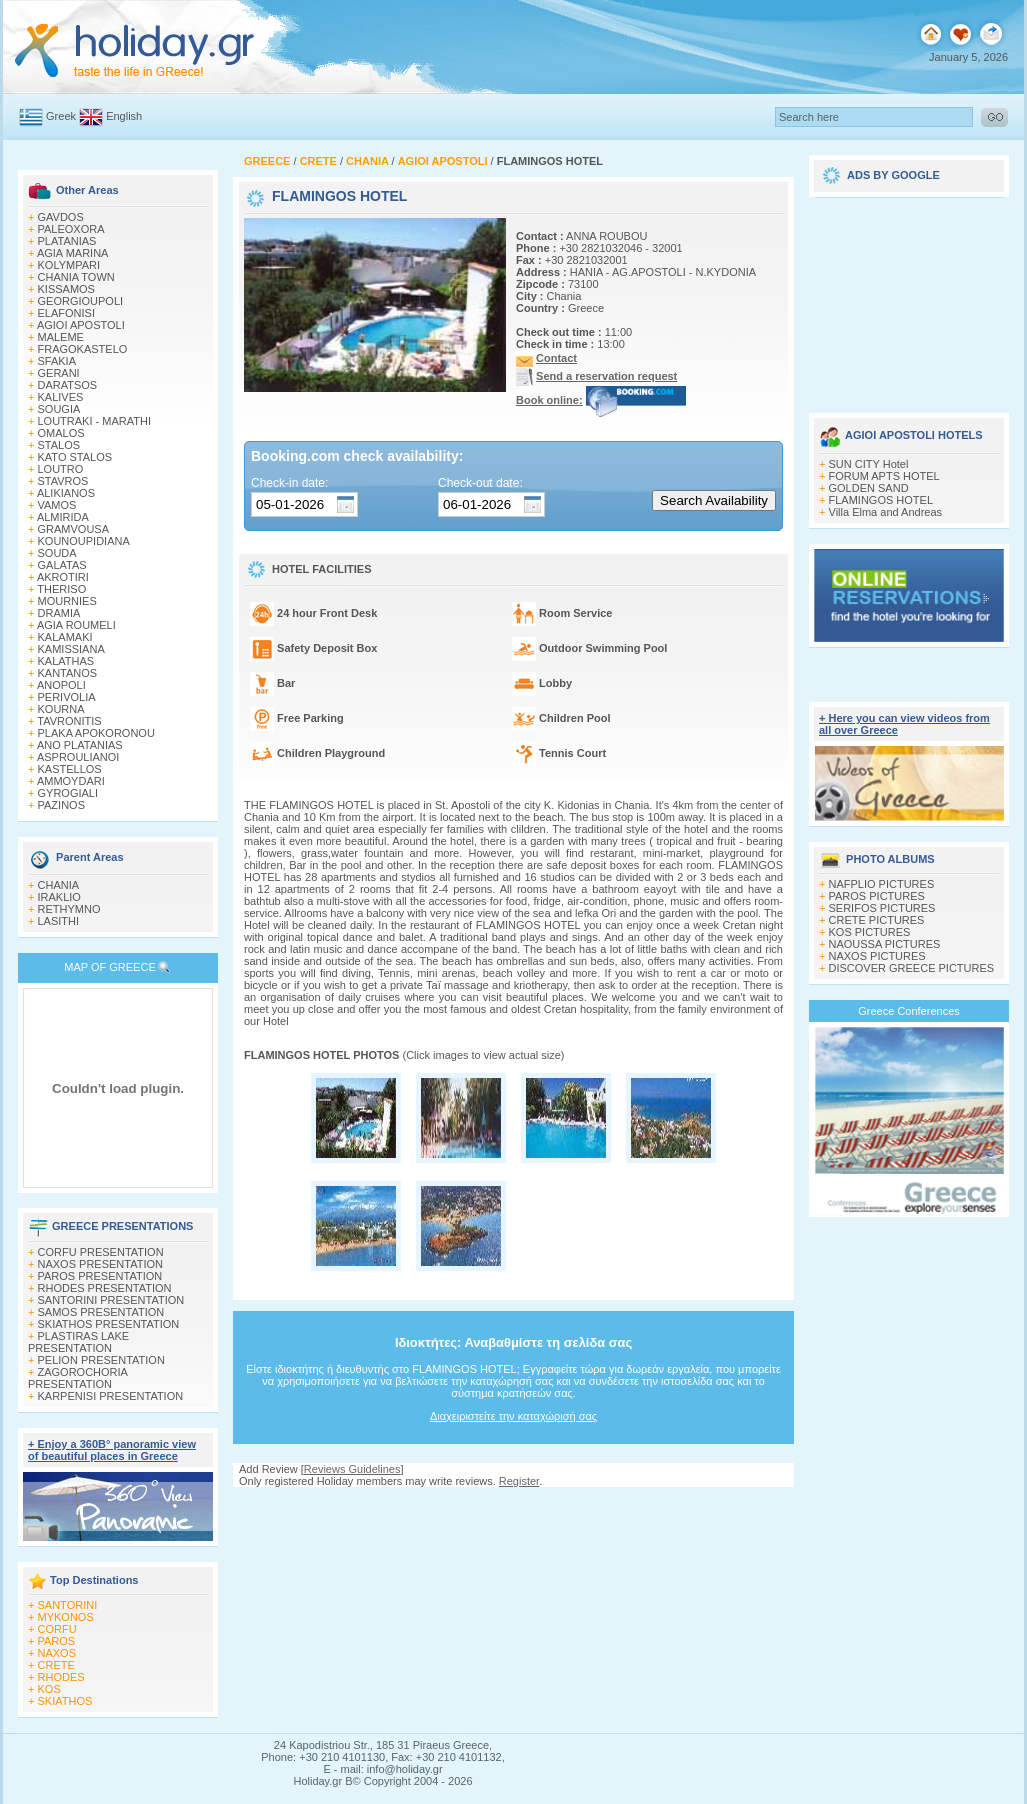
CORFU (57, 1629)
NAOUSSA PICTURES (885, 944)
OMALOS (61, 433)
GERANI (59, 373)
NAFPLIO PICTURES (882, 884)
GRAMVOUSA (74, 529)
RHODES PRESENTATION (105, 1288)
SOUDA (57, 553)
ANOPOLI (61, 685)
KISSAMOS (66, 289)
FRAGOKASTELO (83, 349)
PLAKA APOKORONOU (96, 733)
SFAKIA (57, 361)
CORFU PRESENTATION (101, 1252)
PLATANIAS (67, 241)
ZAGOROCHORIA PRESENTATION (77, 1378)
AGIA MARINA (73, 253)
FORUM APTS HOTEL (884, 476)
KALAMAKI (65, 637)
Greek (61, 116)
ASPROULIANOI (78, 757)
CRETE (56, 1665)
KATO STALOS (75, 457)
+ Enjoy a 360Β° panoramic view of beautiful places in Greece (112, 1450)
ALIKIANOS (66, 493)
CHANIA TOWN (76, 277)
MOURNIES (67, 601)
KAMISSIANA (71, 649)
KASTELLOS (70, 769)
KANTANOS (68, 673)
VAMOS (57, 505)
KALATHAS (66, 661)
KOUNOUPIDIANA (84, 541)
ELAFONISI (66, 313)
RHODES (61, 1677)
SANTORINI (68, 1605)
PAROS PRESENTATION (100, 1276)
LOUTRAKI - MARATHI (94, 421)
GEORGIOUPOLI (81, 301)
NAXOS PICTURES (877, 956)
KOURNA (61, 709)
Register (519, 1481)
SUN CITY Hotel (869, 464)
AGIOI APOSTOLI (81, 325)
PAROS (57, 1641)
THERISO (61, 589)
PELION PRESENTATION (101, 1360)
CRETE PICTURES (877, 920)
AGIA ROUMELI (76, 625)
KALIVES (61, 397)
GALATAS (62, 565)
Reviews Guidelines (352, 1469)
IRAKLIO (59, 897)
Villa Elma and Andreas (886, 512)
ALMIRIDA (63, 517)
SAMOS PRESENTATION (101, 1312)
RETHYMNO (69, 909)
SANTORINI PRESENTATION (111, 1300)
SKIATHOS (65, 1701)
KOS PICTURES (870, 932)
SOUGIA (59, 409)
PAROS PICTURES (877, 896)
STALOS (59, 445)
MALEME (61, 337)
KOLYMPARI (69, 265)
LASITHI (59, 921)
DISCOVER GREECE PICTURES (912, 968)
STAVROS (63, 481)
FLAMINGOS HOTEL (881, 500)
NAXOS (57, 1653)
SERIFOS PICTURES (882, 908)
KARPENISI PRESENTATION (111, 1396)
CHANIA (59, 885)
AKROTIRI (63, 577)
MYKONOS (66, 1617)
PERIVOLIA (67, 697)
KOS (49, 1689)
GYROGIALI (68, 793)
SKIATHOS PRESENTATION (109, 1324)
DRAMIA (59, 613)
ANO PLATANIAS (80, 745)
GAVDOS (61, 217)
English (124, 116)
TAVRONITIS (69, 721)
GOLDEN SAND (869, 488)
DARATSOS (68, 385)
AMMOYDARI (71, 781)
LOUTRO (61, 469)
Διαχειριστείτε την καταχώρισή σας (513, 1416)
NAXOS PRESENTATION (101, 1264)
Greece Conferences (909, 1011)
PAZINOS (61, 805)
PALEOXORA (71, 229)
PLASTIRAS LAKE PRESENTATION (78, 1342)
